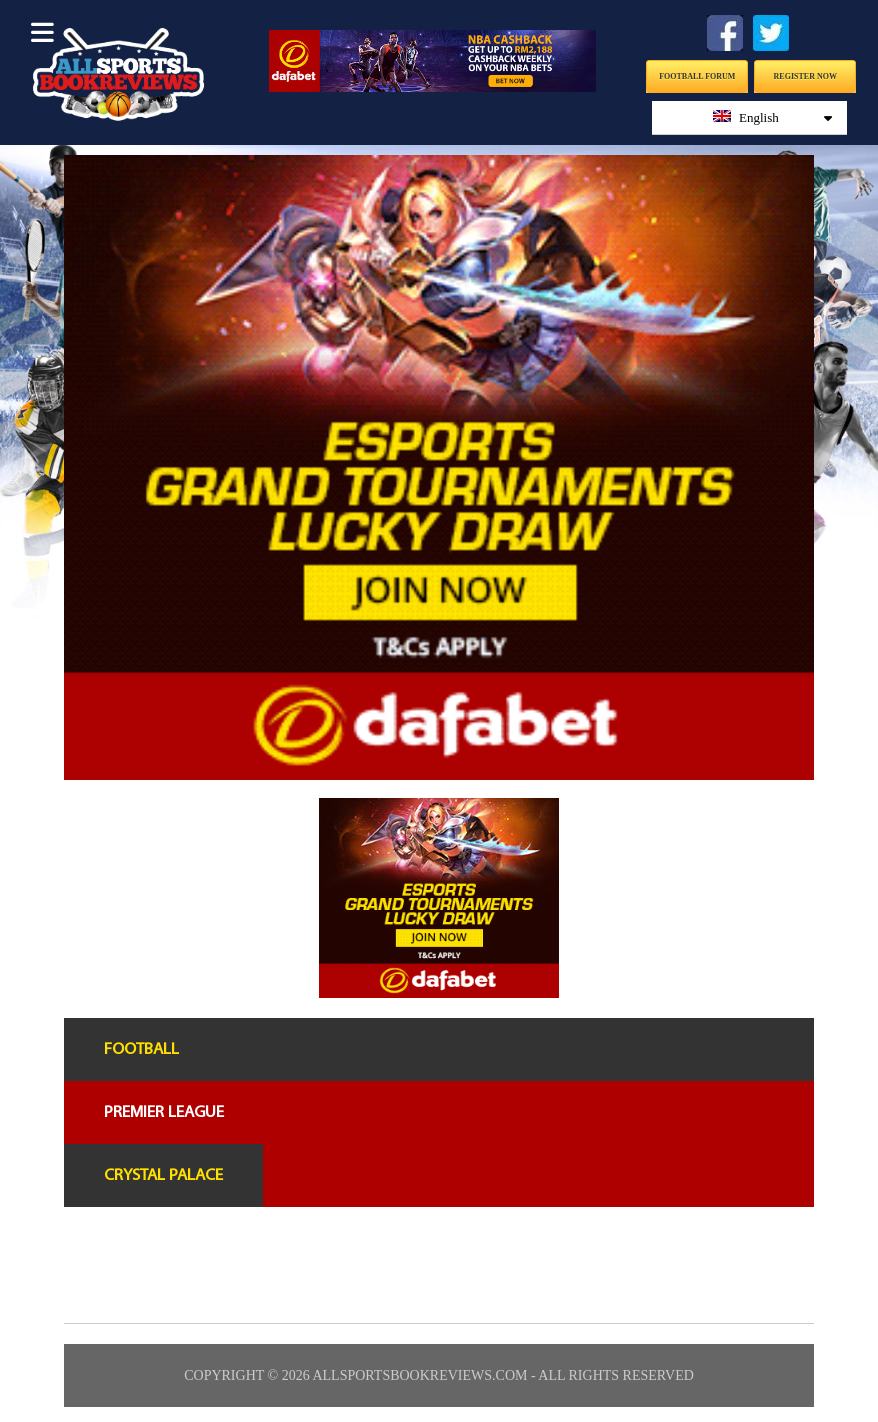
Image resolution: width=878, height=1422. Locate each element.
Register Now (805, 76)
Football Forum (697, 76)
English (773, 117)
